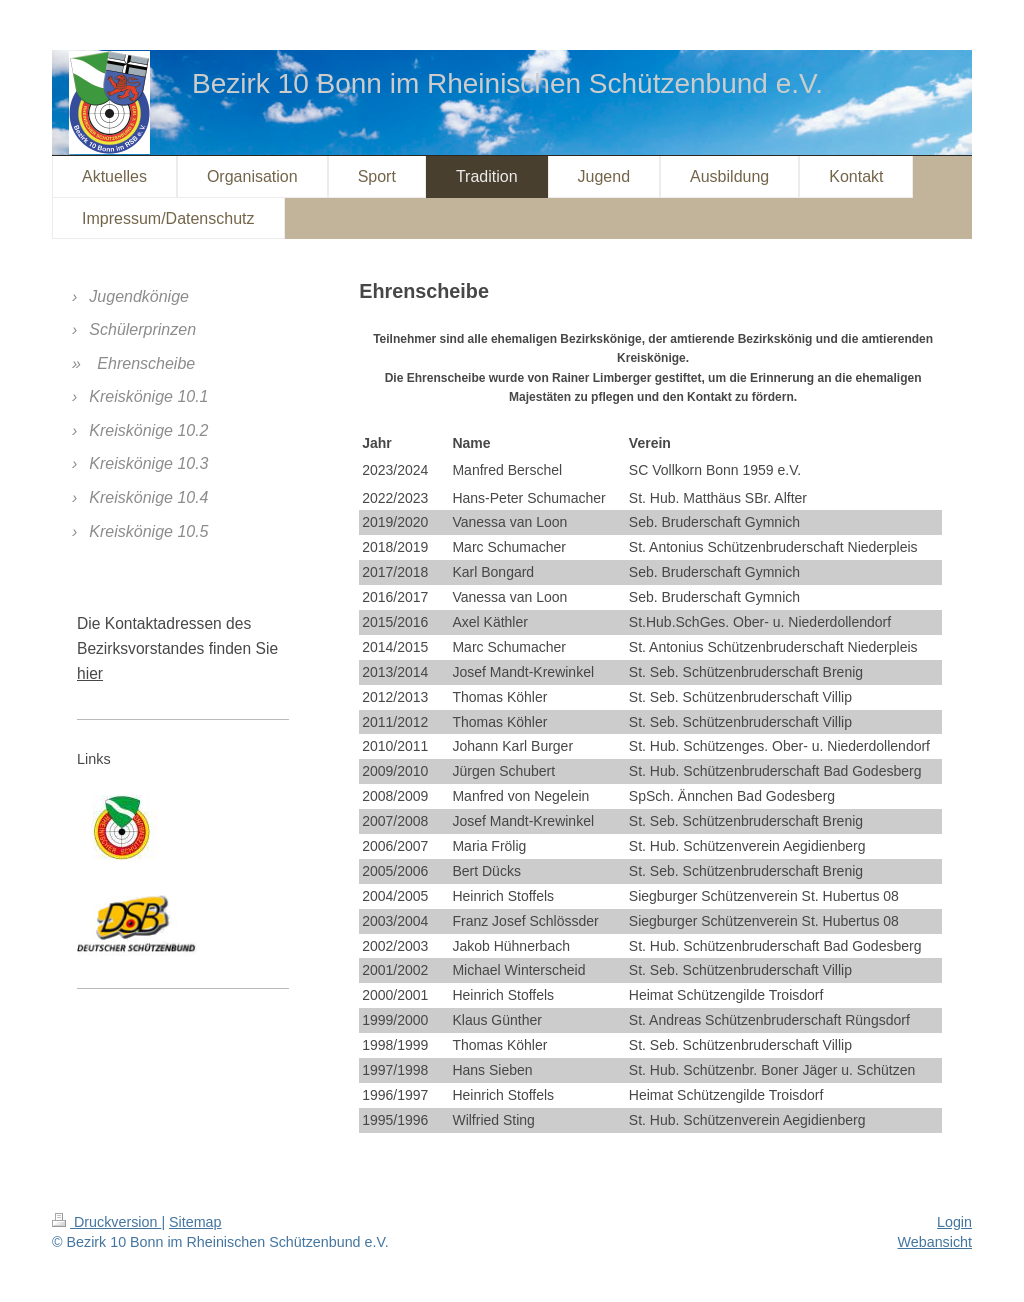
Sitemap (195, 1222)
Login (954, 1222)
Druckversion (106, 1222)
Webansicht (935, 1242)
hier (90, 673)
